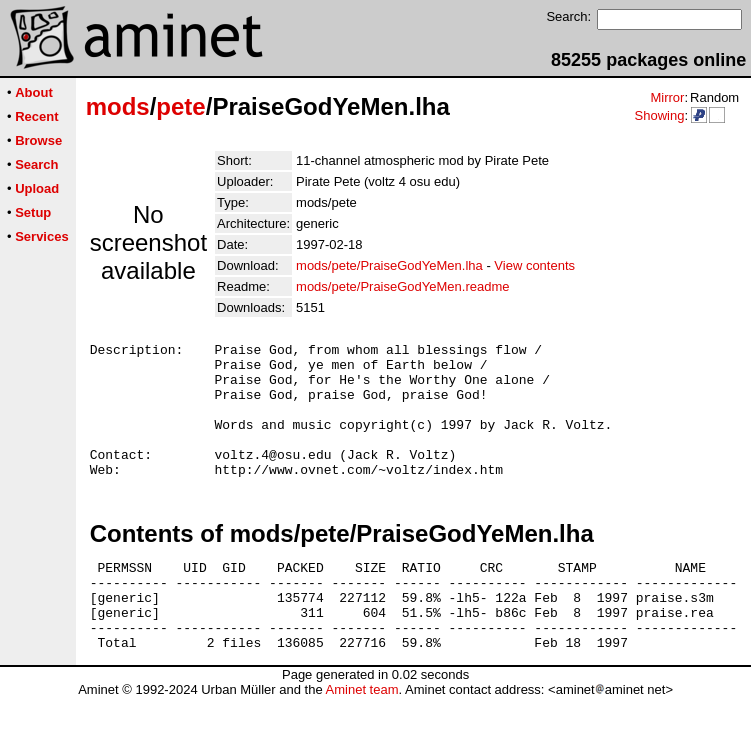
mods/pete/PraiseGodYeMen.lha (389, 265)
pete (180, 106)
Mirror (667, 97)
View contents (534, 265)
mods (118, 106)
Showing (659, 115)
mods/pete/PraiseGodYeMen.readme (402, 286)
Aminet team (361, 734)
